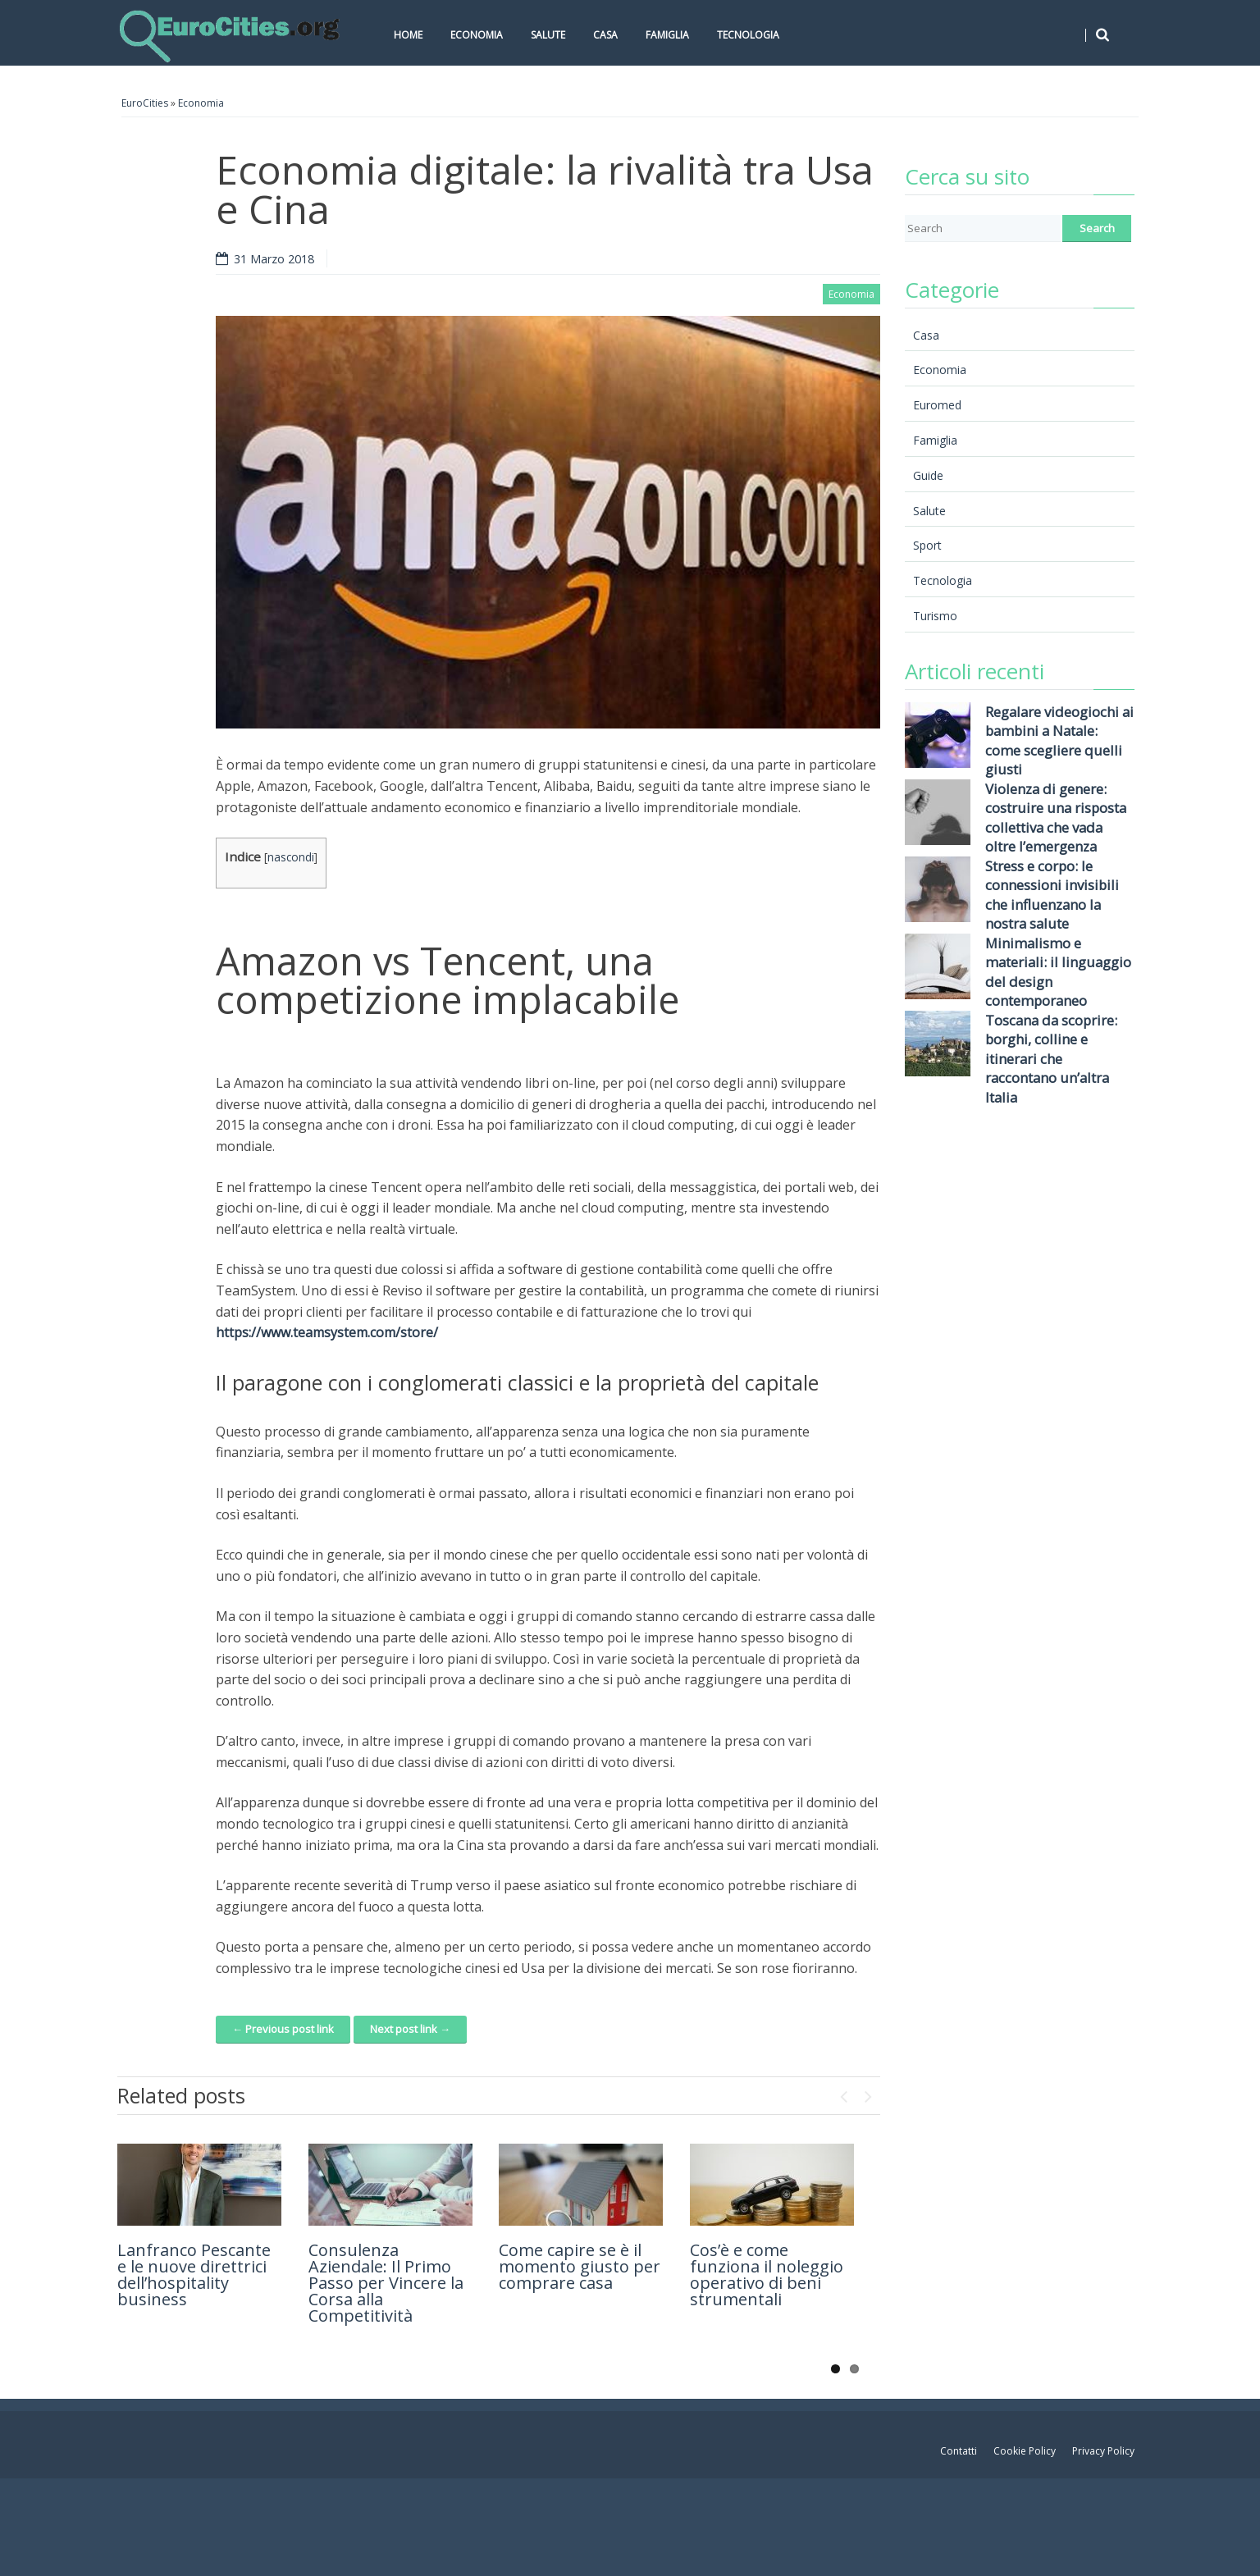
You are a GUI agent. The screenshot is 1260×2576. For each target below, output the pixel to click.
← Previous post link (283, 2028)
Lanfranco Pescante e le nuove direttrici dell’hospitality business (194, 2274)
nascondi (290, 857)
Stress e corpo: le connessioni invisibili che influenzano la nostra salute (1052, 895)
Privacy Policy (1103, 2451)
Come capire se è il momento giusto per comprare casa (579, 2266)
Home (408, 35)
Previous (843, 2092)
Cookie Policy (1024, 2451)
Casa (605, 35)
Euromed (937, 405)
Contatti (958, 2451)
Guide (928, 475)
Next (868, 2092)
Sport (927, 545)
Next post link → (410, 2028)
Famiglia (667, 35)
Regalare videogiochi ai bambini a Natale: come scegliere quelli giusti (1059, 740)
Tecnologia (748, 35)
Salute (548, 35)
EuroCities (144, 103)
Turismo (935, 615)
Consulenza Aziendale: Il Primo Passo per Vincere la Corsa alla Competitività (385, 2283)
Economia (476, 35)
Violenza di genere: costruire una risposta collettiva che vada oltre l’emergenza (1055, 817)
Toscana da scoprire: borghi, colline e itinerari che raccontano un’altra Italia (1051, 1059)
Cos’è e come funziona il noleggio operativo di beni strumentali (766, 2274)
